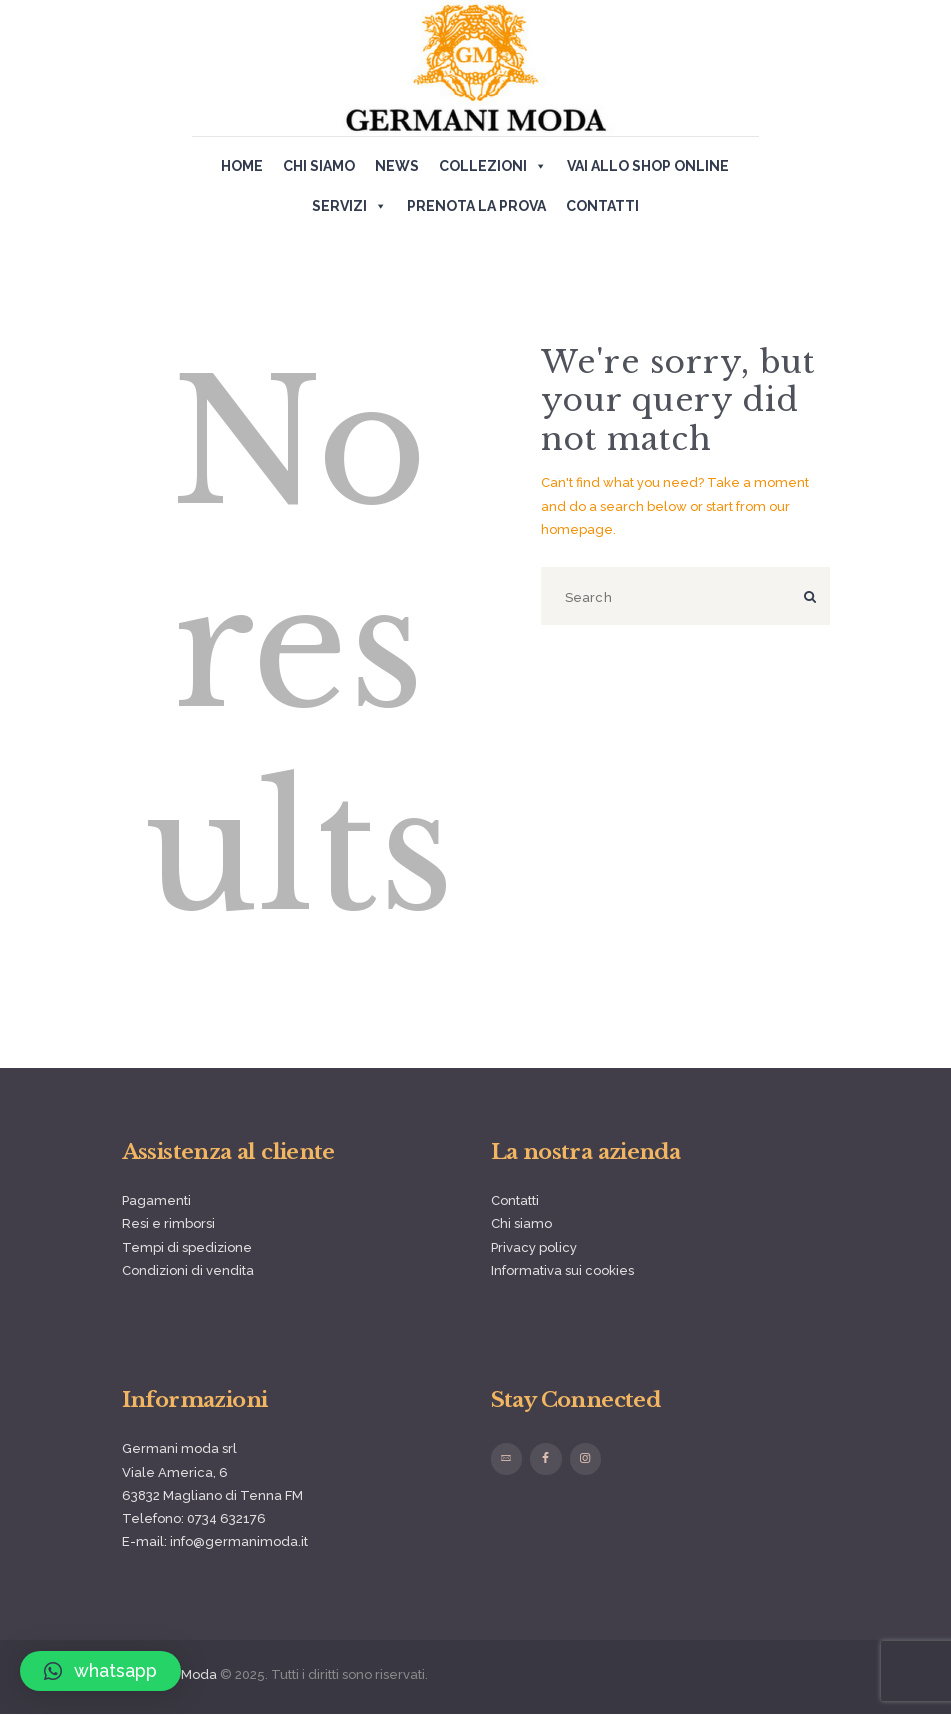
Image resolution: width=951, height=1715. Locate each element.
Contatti (602, 206)
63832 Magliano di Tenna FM (212, 1495)
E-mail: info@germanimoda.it (215, 1541)
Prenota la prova (476, 206)
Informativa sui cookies (562, 1270)
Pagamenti (156, 1200)
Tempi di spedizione (187, 1247)
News (397, 166)
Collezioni (493, 166)
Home (242, 166)
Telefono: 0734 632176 (194, 1518)
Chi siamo (319, 166)
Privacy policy (534, 1247)
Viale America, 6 (175, 1472)
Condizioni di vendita (188, 1270)
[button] (100, 1671)
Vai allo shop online (648, 166)
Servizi (349, 206)
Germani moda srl (179, 1448)
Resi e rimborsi (168, 1223)
